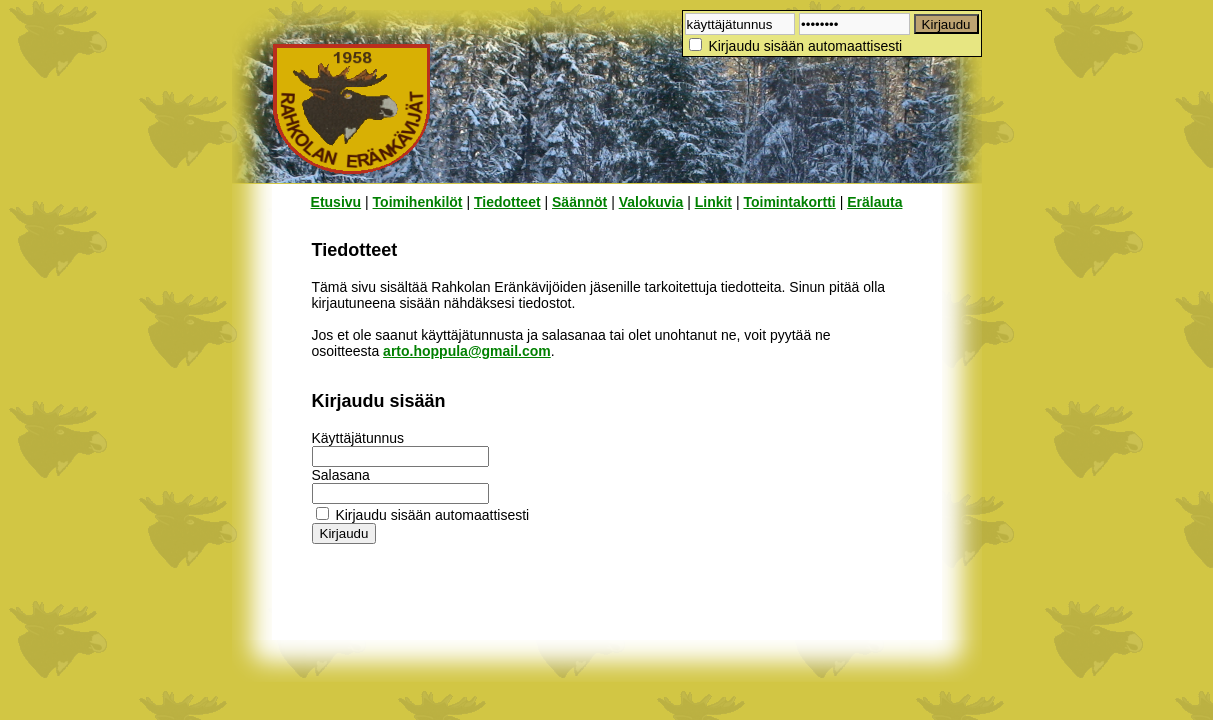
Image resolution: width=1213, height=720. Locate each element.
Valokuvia (651, 202)
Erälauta (874, 202)
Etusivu (336, 202)
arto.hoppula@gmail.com (467, 351)
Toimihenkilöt (418, 202)
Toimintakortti (789, 202)
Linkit (713, 202)
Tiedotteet (507, 202)
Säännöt (579, 202)
